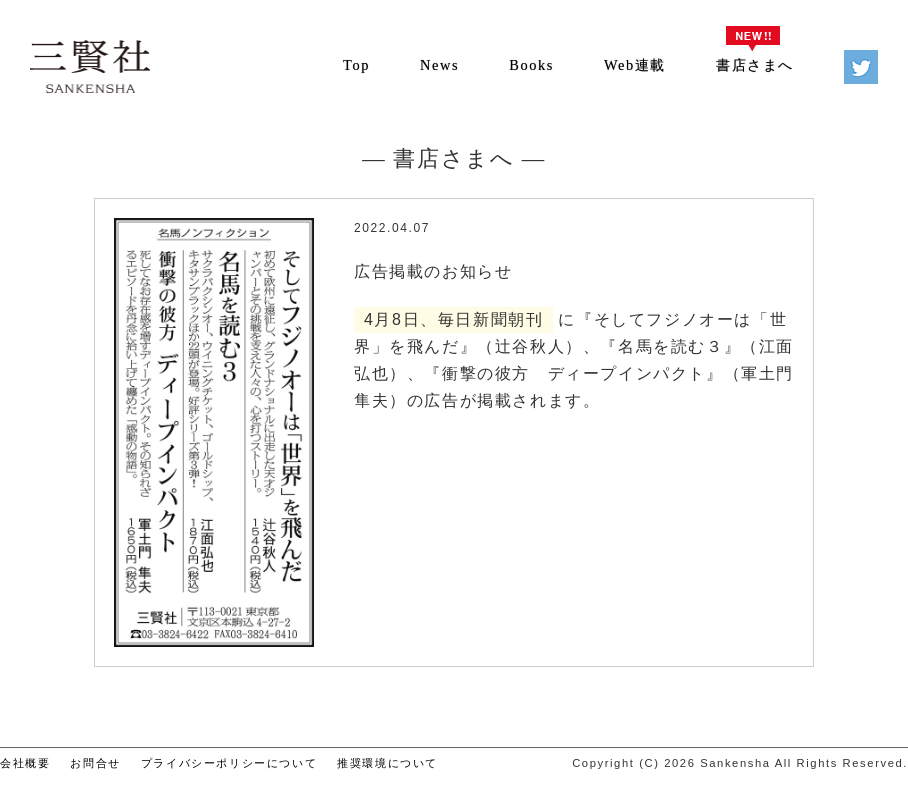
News (439, 65)
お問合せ (95, 763)
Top (356, 65)
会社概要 (25, 763)
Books (531, 65)
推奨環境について (387, 763)
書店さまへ (755, 65)
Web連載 (635, 65)
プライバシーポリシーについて (229, 763)
